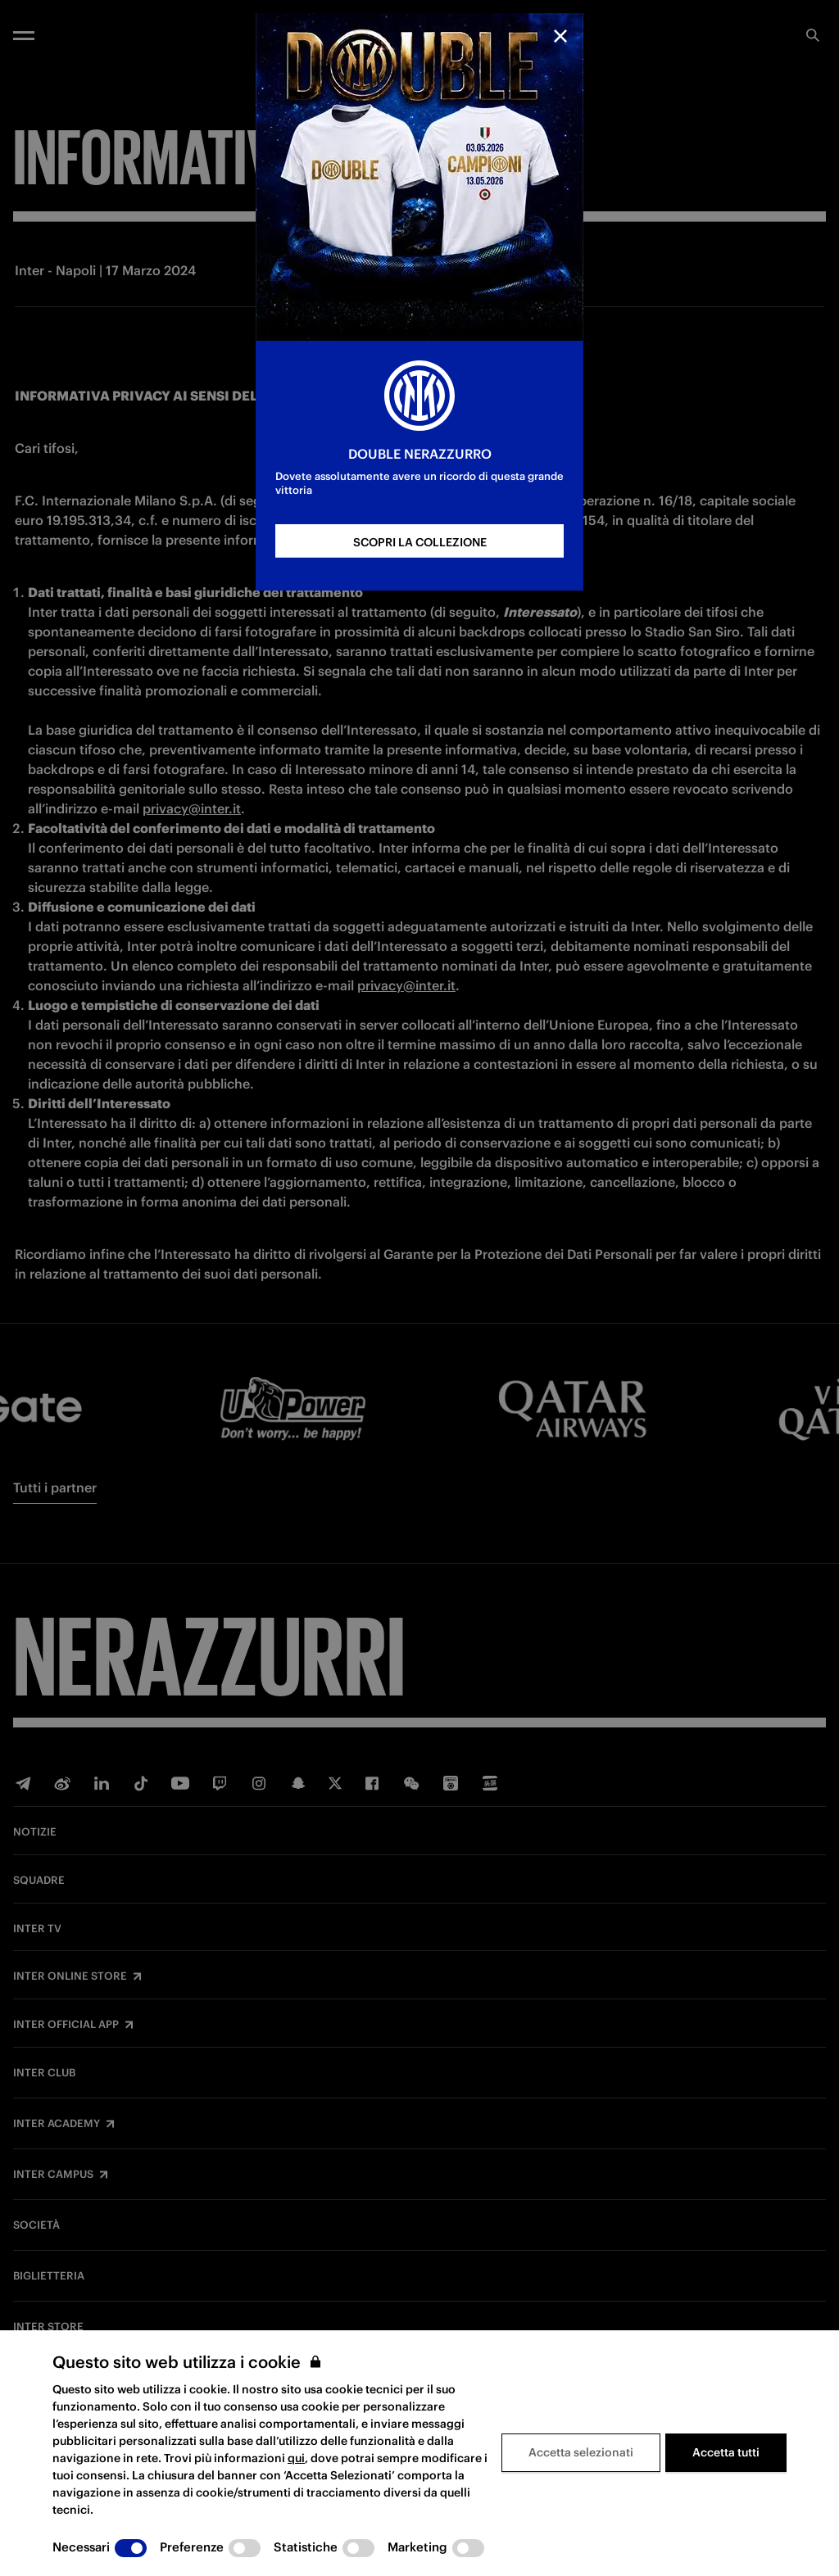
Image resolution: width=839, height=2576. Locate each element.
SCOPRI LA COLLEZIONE (420, 542)
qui (296, 2458)
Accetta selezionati (580, 2452)
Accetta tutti (726, 2452)
